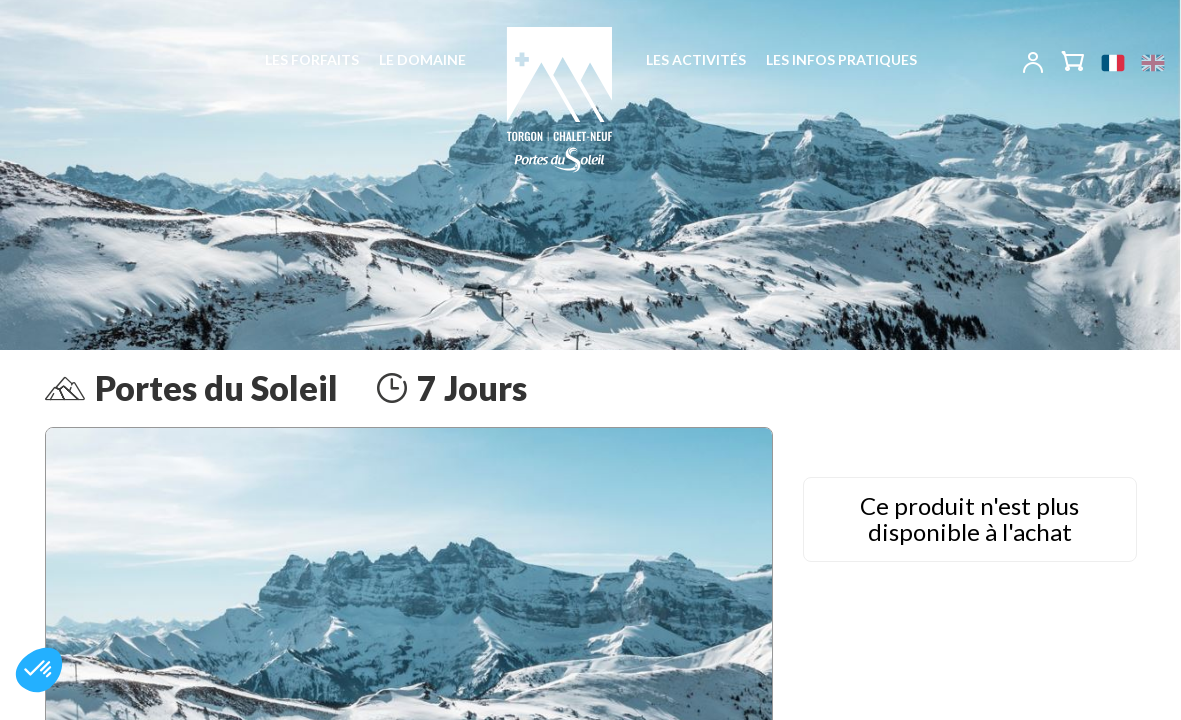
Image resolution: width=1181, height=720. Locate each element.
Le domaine (422, 59)
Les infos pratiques (841, 59)
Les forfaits (312, 59)
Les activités (696, 59)
